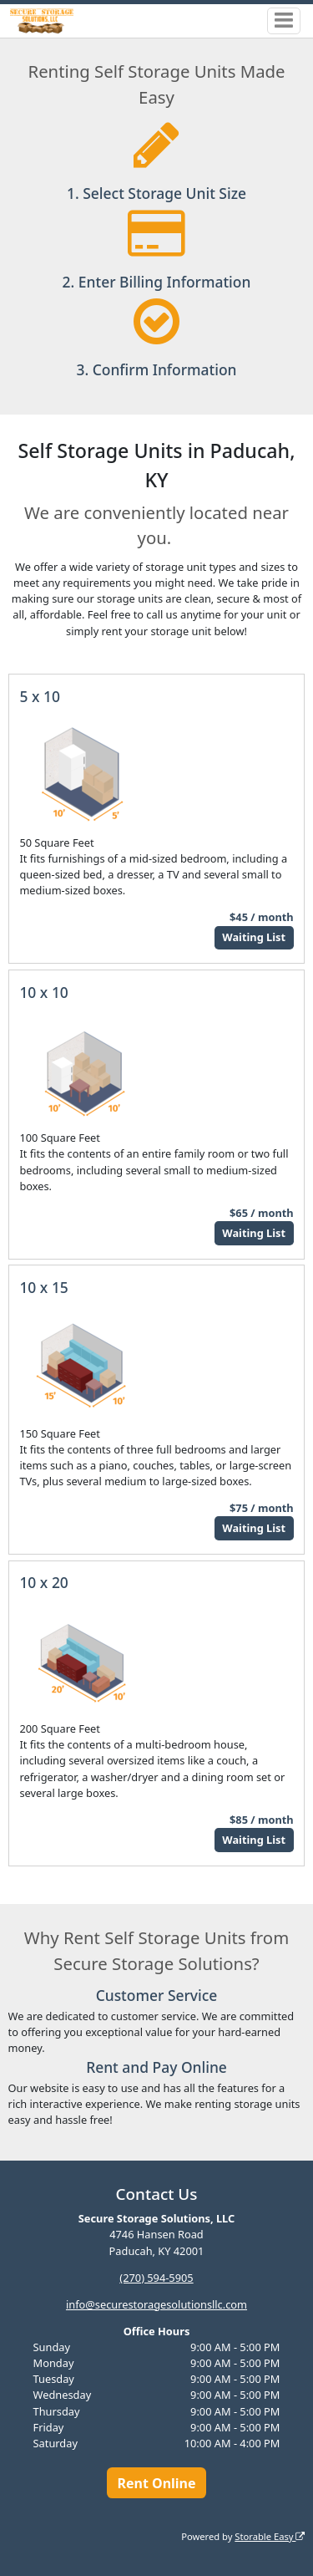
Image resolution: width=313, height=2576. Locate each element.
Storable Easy (270, 2536)
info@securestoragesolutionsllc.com (156, 2304)
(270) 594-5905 (156, 2277)
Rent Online (156, 2483)
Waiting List (253, 936)
